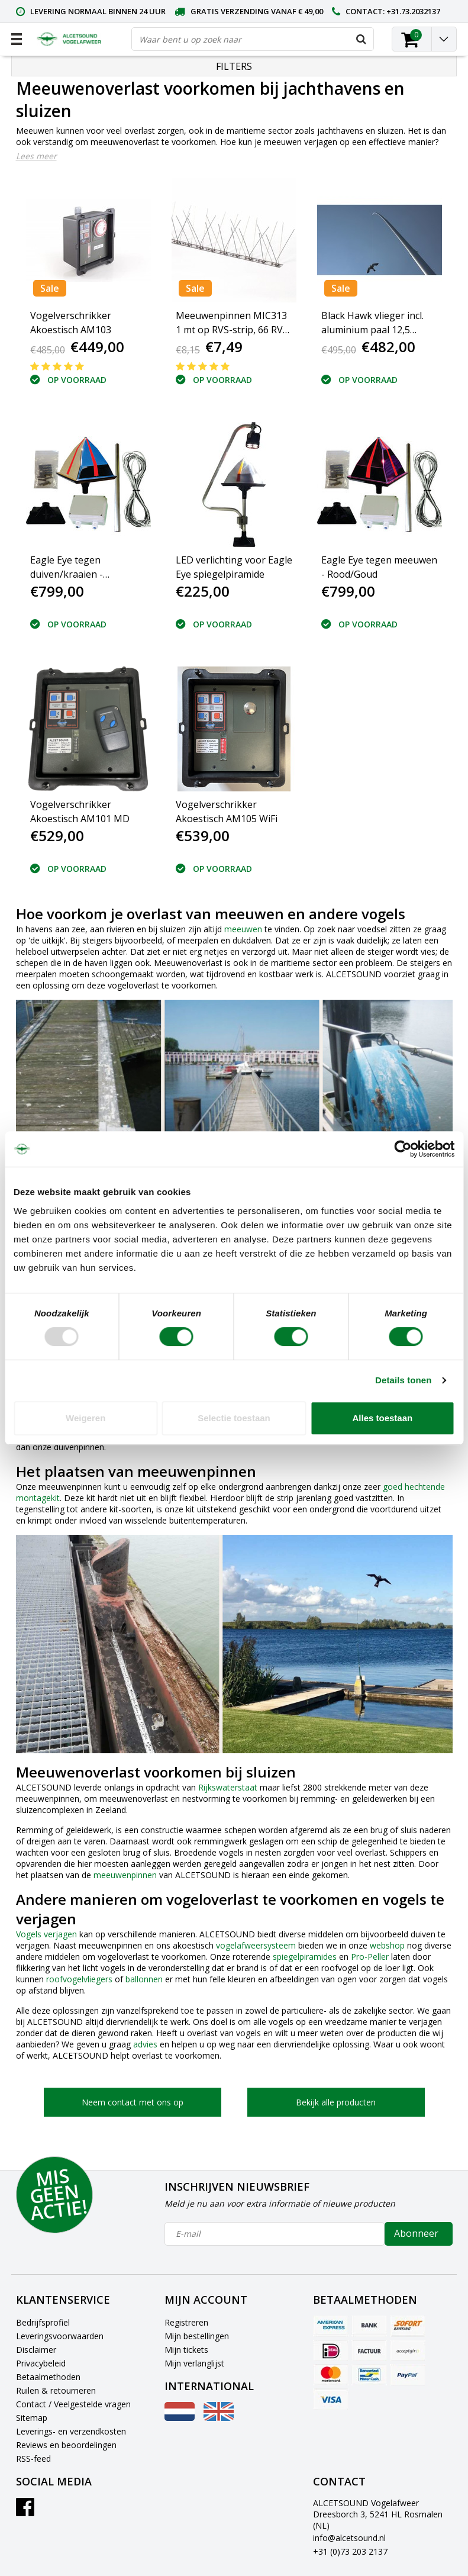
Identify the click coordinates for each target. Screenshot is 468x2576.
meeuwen (243, 929)
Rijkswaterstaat (227, 1787)
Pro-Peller (370, 1956)
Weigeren (85, 1418)
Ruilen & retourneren (56, 2390)
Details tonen (403, 1380)
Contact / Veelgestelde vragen (73, 2404)
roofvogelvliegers (79, 1979)
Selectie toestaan (234, 1418)
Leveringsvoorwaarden (60, 2336)
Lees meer (36, 156)
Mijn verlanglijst (194, 2363)
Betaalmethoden (48, 2376)
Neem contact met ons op (132, 2102)
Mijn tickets (186, 2349)
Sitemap (31, 2417)
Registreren (186, 2322)
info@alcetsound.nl (349, 2537)
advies (145, 2044)
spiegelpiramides (305, 1956)
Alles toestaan (382, 1418)
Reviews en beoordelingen (66, 2445)
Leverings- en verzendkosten (71, 2431)
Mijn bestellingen (196, 2336)
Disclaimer (36, 2349)
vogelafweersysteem (256, 1945)
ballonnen (144, 1979)
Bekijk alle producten (336, 2102)
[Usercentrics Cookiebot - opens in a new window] (402, 1149)
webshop (387, 1945)
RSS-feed (33, 2458)
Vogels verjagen (46, 1934)
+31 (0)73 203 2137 (350, 2551)
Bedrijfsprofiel (43, 2322)
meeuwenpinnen (125, 1875)
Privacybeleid (41, 2363)
